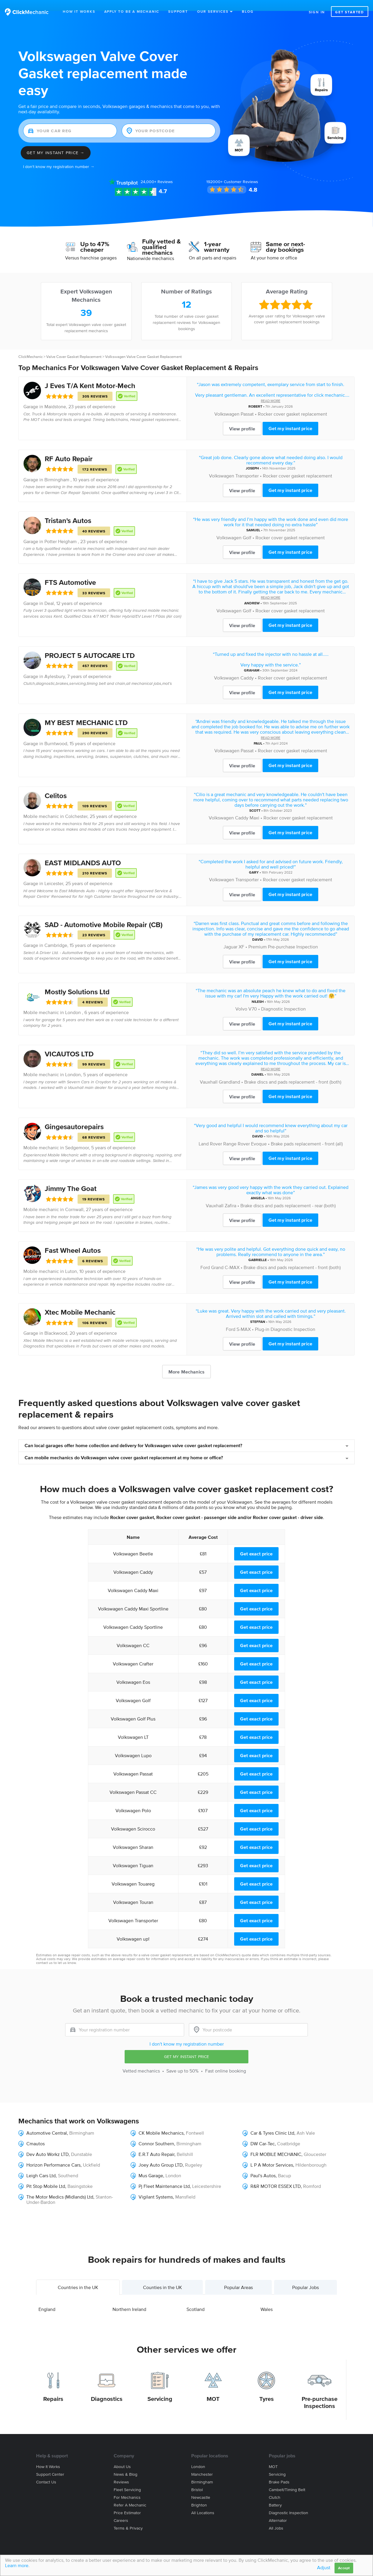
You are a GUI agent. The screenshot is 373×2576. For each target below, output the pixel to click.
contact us (44, 1952)
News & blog (125, 2463)
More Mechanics (186, 1360)
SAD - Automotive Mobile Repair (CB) (104, 914)
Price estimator (127, 2502)
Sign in (317, 12)
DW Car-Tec (262, 2132)
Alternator (278, 2509)
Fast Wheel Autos (73, 1239)
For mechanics (127, 2486)
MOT (213, 2388)
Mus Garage (151, 2164)
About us (122, 2456)
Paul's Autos (263, 2164)
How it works (48, 2456)
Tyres (266, 2388)
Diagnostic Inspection (283, 997)
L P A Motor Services (271, 2154)
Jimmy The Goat (71, 1178)
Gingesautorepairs (74, 1116)
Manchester (202, 2463)
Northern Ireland (129, 2298)
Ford (205, 1256)
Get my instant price (290, 417)
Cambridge (55, 934)
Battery (275, 2494)
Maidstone (55, 395)
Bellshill (185, 2143)
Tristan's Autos (68, 510)
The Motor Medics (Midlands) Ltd (59, 2185)
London (73, 1063)
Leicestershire (206, 2175)
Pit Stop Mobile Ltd (45, 2175)
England (46, 2298)
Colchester (76, 805)
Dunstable (81, 2143)
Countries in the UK (78, 2276)
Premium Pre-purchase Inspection (283, 935)
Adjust (323, 2567)
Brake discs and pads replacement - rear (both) (288, 1194)
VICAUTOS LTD (69, 1043)
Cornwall (74, 1198)
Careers (121, 2509)
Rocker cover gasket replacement (292, 403)
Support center (50, 2463)
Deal (49, 592)
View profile (242, 417)
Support (178, 11)
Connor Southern (156, 2132)
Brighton (199, 2494)
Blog (247, 11)
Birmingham (81, 2122)
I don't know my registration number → (58, 156)
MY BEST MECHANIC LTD (86, 712)
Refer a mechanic (130, 2494)
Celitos (56, 785)
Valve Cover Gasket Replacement (74, 345)
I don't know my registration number (186, 2033)
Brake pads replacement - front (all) (307, 1132)
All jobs (276, 2517)
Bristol (197, 2479)
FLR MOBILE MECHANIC (275, 2143)
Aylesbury (54, 665)
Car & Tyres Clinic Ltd (272, 2122)
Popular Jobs (305, 2276)
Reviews (157, 171)
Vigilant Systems (156, 2185)
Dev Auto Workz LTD (47, 2143)
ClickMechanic (30, 345)
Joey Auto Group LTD (161, 2154)
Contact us (46, 2471)
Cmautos (35, 2132)
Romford (312, 2175)
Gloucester (315, 2143)
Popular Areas (238, 2276)
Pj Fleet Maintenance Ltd (164, 2175)
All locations (202, 2502)
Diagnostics (107, 2388)
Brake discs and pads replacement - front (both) (292, 1071)
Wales (267, 2298)
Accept (344, 2568)
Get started (349, 12)
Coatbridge (288, 2132)
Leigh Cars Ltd (41, 2164)
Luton (71, 1260)
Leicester (53, 872)
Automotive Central (46, 2122)
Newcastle (200, 2486)
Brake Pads (279, 2471)
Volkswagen (226, 403)
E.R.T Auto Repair (156, 2143)
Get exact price (256, 1542)
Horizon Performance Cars (53, 2154)
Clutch (274, 2486)
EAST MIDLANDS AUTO (83, 852)
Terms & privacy (128, 2517)
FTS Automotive (70, 571)
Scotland (195, 2298)
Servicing (159, 2388)
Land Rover (210, 1132)
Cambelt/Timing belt (287, 2479)
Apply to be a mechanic (132, 11)
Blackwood (55, 1322)
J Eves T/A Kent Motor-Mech (90, 375)
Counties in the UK (162, 2276)
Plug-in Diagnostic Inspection (285, 1318)
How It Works (79, 11)
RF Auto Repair (69, 448)
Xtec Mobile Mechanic (80, 1301)
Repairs (53, 2388)
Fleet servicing (127, 2479)
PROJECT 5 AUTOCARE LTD (90, 644)
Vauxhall (209, 1071)
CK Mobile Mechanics (161, 2122)
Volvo (241, 997)
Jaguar (230, 935)
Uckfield (91, 2154)
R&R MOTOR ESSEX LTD (275, 2175)
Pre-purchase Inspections (319, 2391)
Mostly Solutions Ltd (77, 981)
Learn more (16, 2565)
